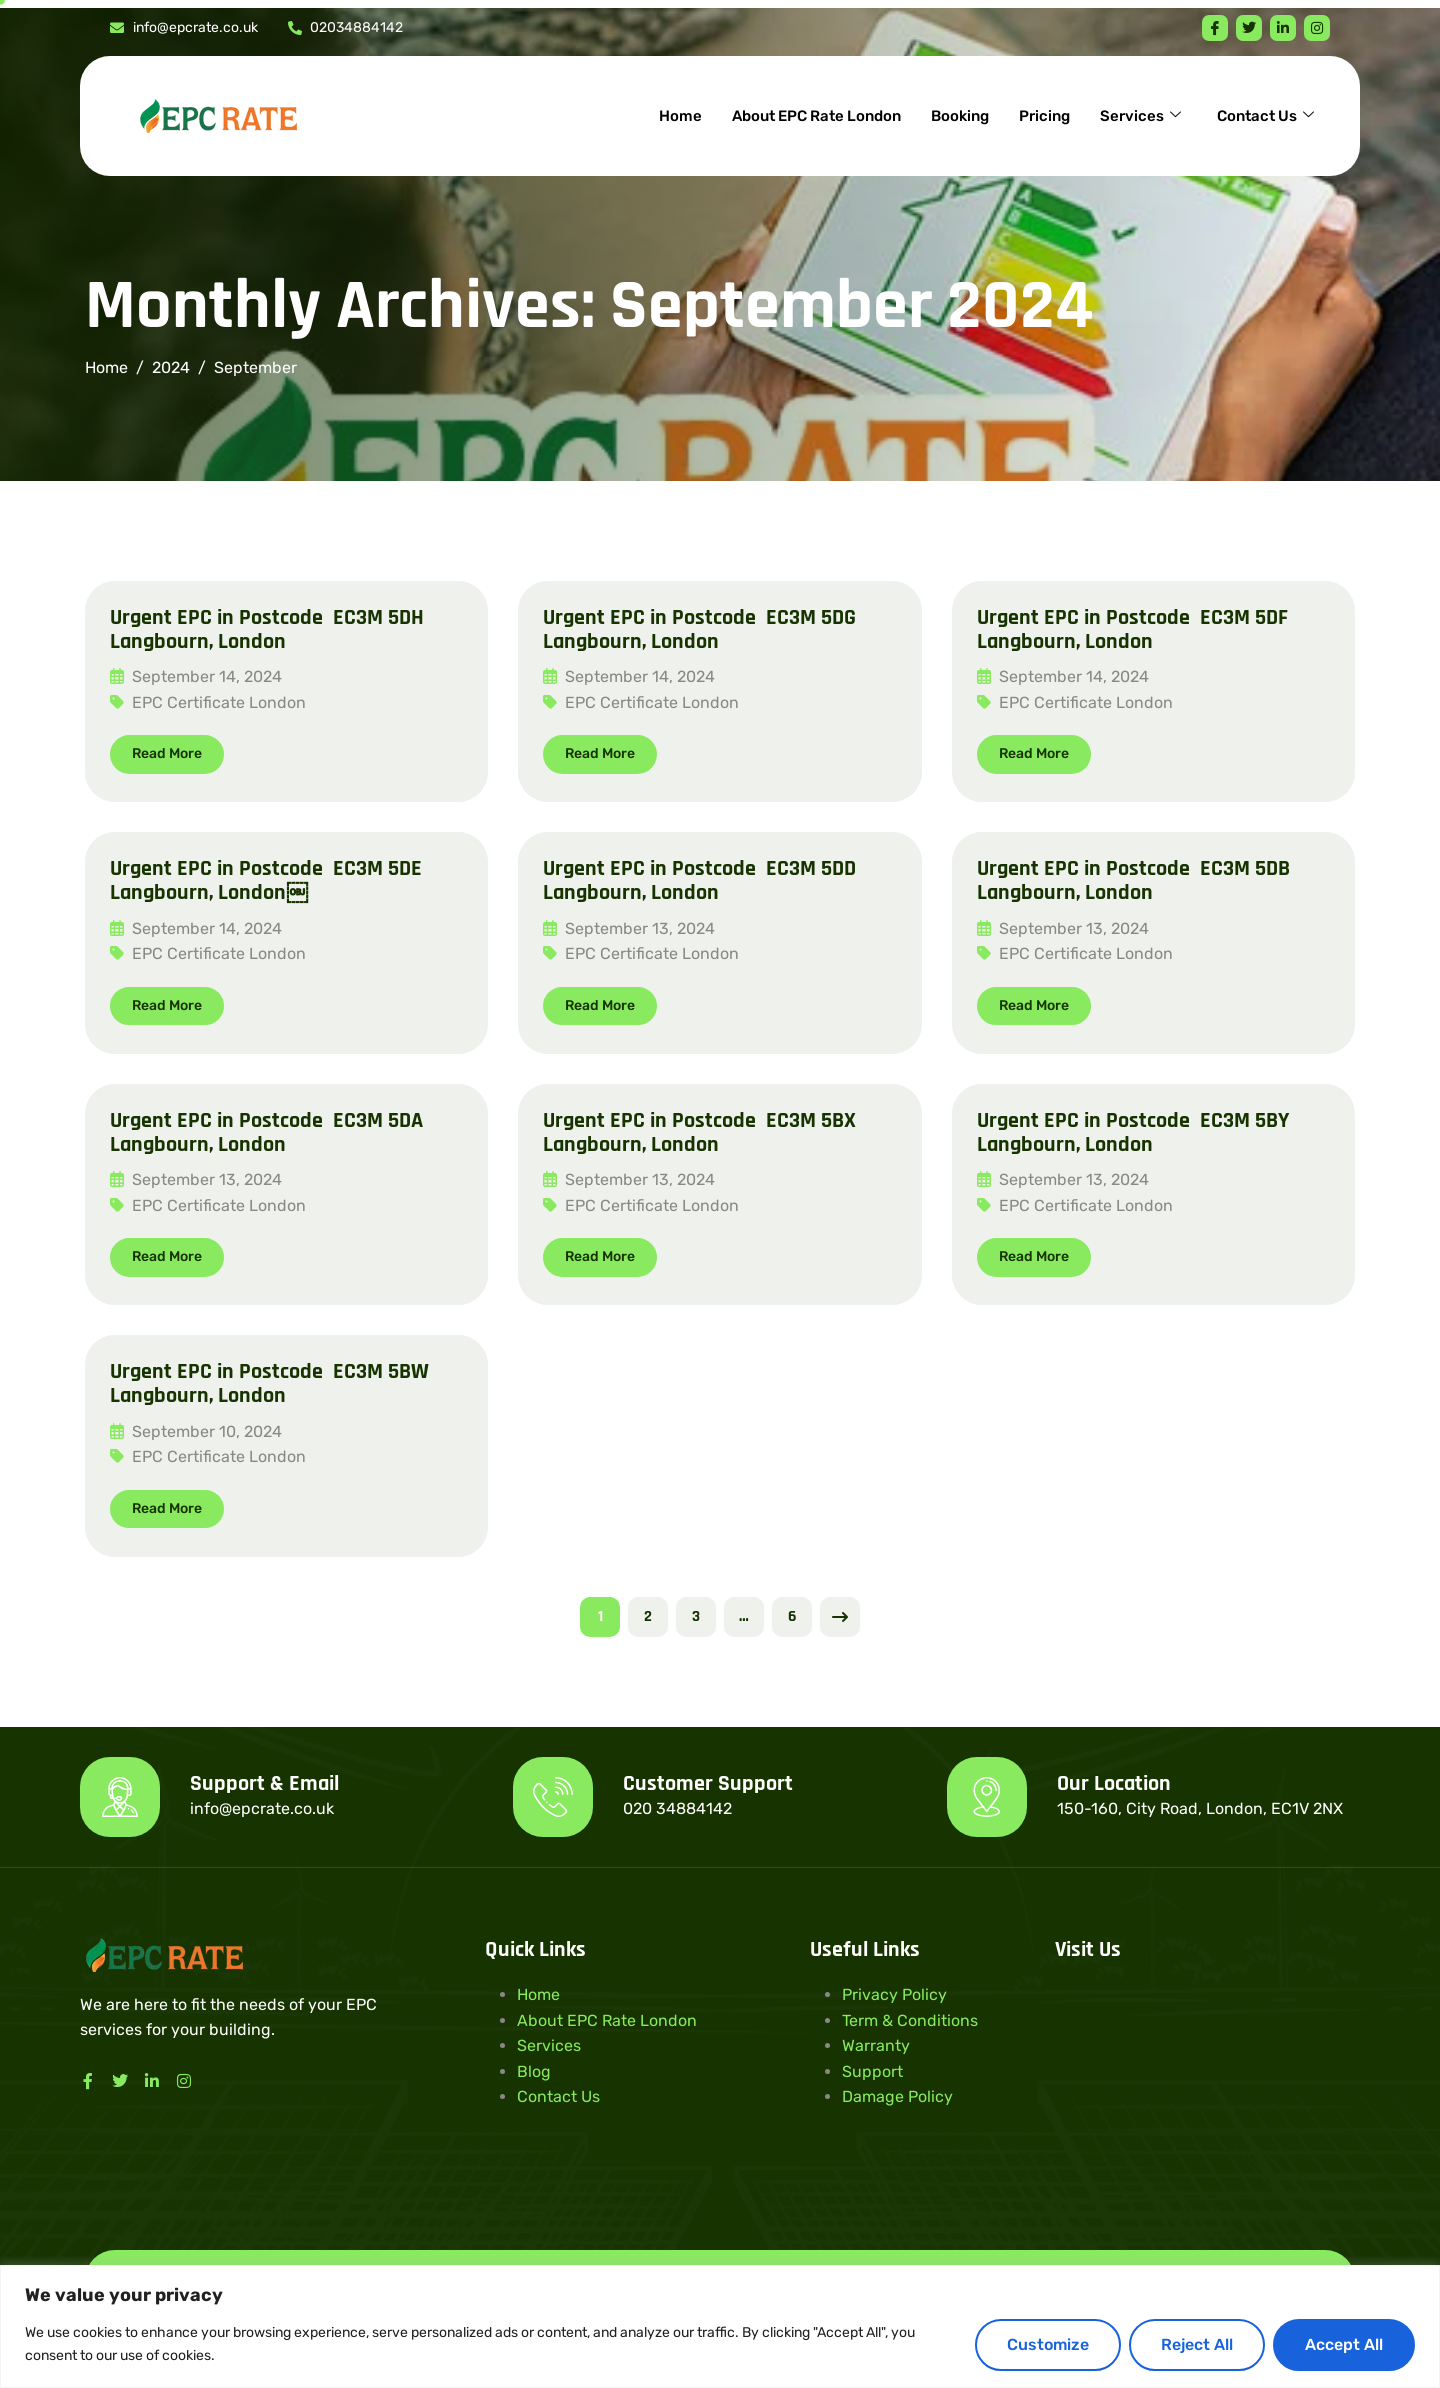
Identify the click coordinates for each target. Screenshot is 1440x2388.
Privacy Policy (894, 1994)
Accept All (1344, 2344)
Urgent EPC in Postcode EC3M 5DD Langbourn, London (699, 881)
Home (680, 116)
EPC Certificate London (219, 702)
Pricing (1044, 116)
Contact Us (1265, 116)
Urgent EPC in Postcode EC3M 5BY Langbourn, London (1133, 1133)
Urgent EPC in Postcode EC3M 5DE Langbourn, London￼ (266, 881)
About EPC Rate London (816, 116)
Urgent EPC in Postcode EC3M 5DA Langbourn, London (266, 1133)
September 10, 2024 (196, 1431)
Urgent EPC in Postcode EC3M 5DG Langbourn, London (699, 630)
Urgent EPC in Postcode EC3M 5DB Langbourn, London (1133, 881)
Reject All (1197, 2344)
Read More (167, 753)
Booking (960, 116)
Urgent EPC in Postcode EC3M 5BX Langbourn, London (699, 1133)
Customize (1048, 2344)
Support (872, 2071)
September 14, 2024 (196, 676)
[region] (720, 2326)
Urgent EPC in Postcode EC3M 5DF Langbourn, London (1132, 630)
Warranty (876, 2045)
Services (1140, 116)
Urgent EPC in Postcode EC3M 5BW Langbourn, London (269, 1384)
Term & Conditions (910, 2020)
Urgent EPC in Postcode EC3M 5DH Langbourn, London (267, 630)
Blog (534, 2071)
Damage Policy (897, 2096)
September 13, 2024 (629, 928)
